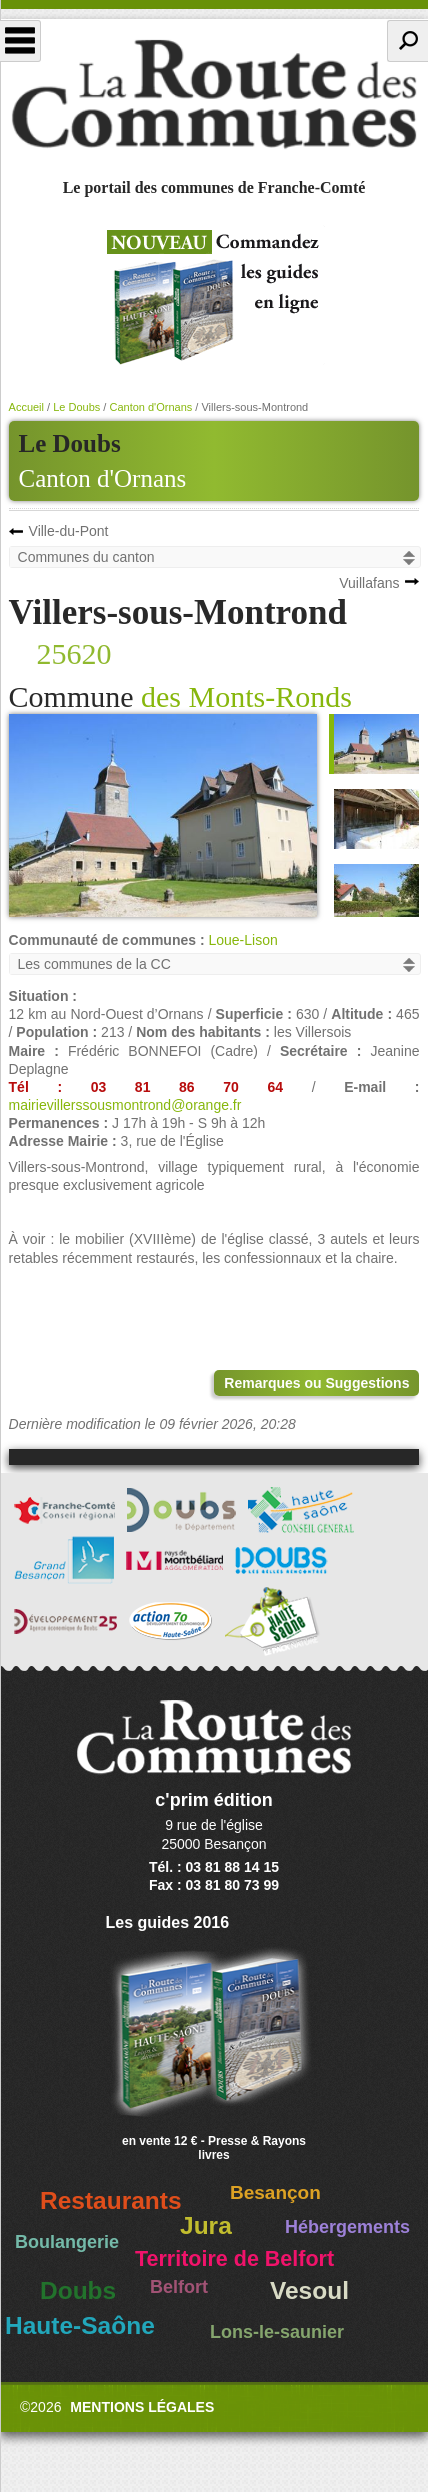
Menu (20, 41)
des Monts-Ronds (246, 696)
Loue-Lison (242, 940)
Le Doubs (76, 407)
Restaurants (111, 2200)
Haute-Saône (80, 2325)
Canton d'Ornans (103, 478)
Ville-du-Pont (69, 531)
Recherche (407, 41)
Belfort (179, 2287)
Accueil (26, 407)
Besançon (275, 2192)
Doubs (78, 2290)
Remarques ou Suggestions (316, 1383)
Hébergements (347, 2227)
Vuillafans (369, 583)
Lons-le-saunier (277, 2332)
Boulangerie (67, 2242)
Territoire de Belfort (234, 2259)
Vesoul (309, 2290)
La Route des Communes (214, 94)
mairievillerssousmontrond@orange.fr (125, 1105)
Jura (206, 2225)
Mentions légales (142, 2407)
